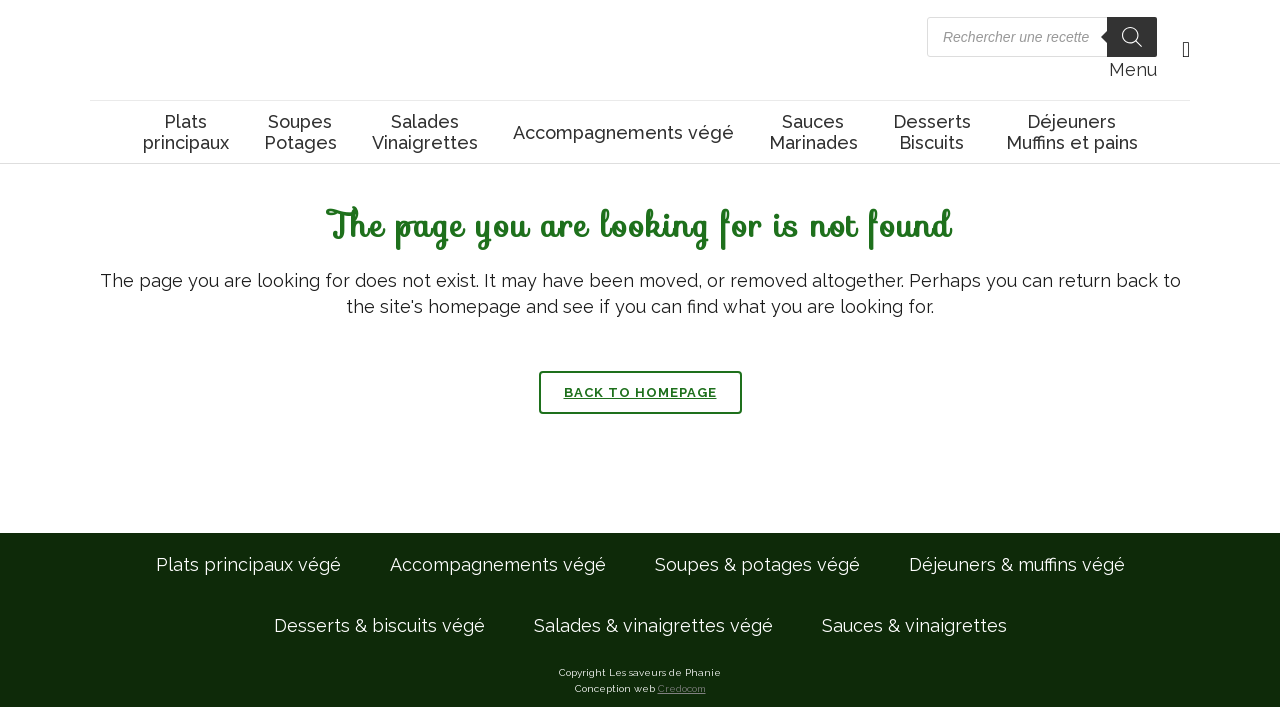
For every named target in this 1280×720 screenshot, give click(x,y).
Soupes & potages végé (757, 564)
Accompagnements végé (623, 132)
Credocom (682, 688)
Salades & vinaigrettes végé (653, 625)
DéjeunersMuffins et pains (1072, 132)
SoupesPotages (300, 132)
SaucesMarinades (813, 132)
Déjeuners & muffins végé (1017, 564)
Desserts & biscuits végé (379, 625)
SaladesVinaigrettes (425, 132)
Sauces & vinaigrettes (914, 625)
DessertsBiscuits (932, 132)
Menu (1133, 69)
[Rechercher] (1132, 37)
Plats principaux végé (248, 564)
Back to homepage (640, 392)
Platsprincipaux (186, 132)
